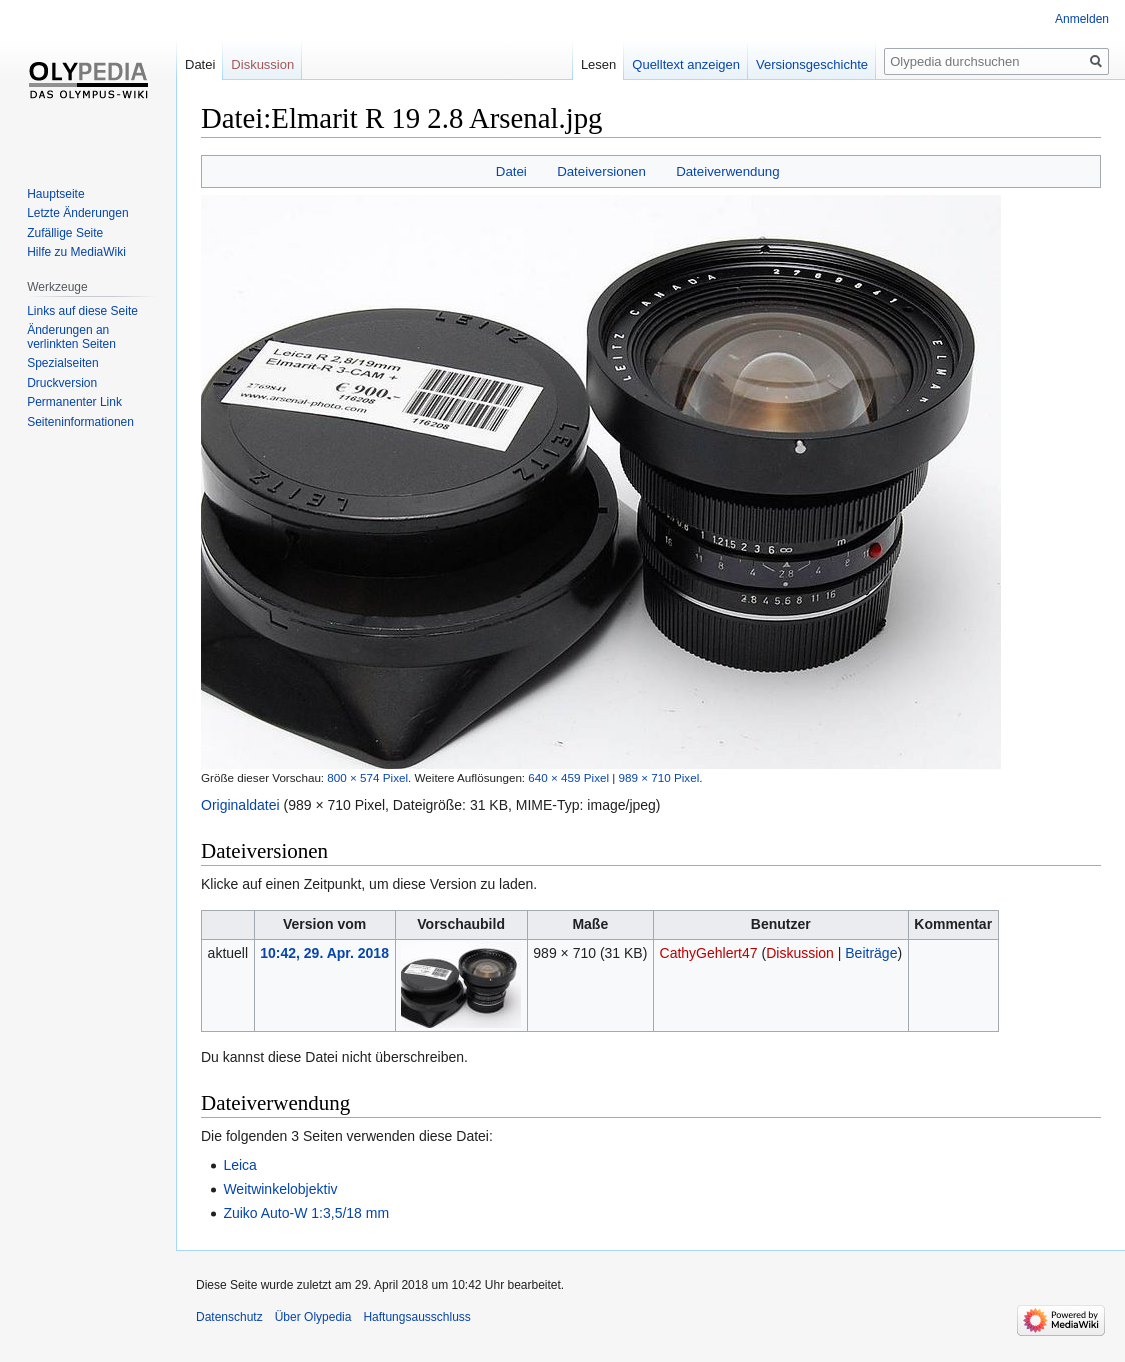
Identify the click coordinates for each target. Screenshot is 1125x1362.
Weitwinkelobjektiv (280, 1189)
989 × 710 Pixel (659, 777)
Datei (511, 171)
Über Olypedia (313, 1317)
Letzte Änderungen (77, 213)
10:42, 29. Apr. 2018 (324, 953)
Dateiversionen (601, 171)
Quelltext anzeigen (686, 64)
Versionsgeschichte (812, 64)
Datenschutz (229, 1317)
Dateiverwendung (728, 171)
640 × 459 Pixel (568, 777)
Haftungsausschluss (416, 1317)
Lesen (598, 64)
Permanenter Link (74, 402)
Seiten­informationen (80, 422)
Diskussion (800, 953)
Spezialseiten (62, 363)
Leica (239, 1165)
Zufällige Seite (65, 233)
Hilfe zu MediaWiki (76, 252)
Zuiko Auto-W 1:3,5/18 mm (306, 1213)
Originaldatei (240, 805)
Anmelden (1082, 19)
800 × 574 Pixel (367, 777)
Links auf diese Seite (82, 311)
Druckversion (62, 383)
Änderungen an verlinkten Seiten (71, 337)
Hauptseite (55, 194)
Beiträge (871, 953)
